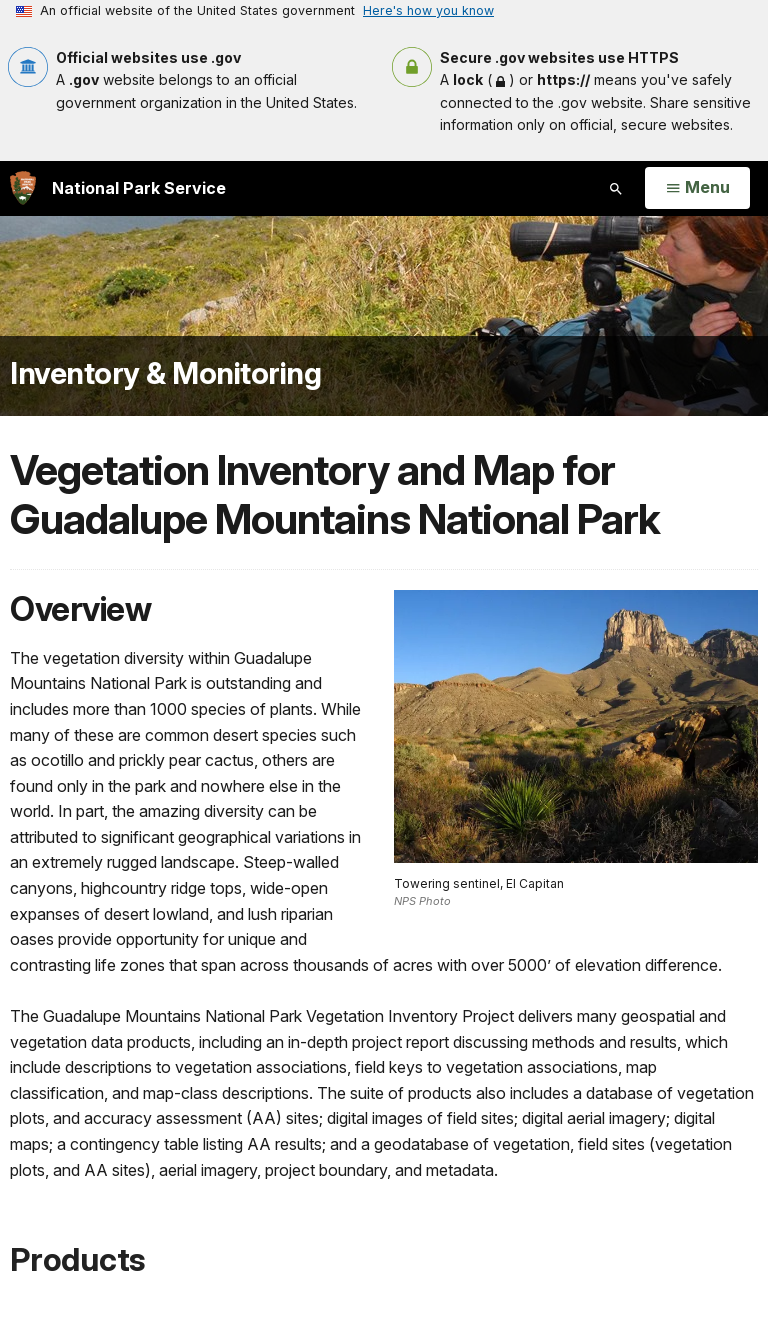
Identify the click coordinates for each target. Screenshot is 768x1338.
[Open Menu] (697, 188)
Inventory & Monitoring (165, 373)
